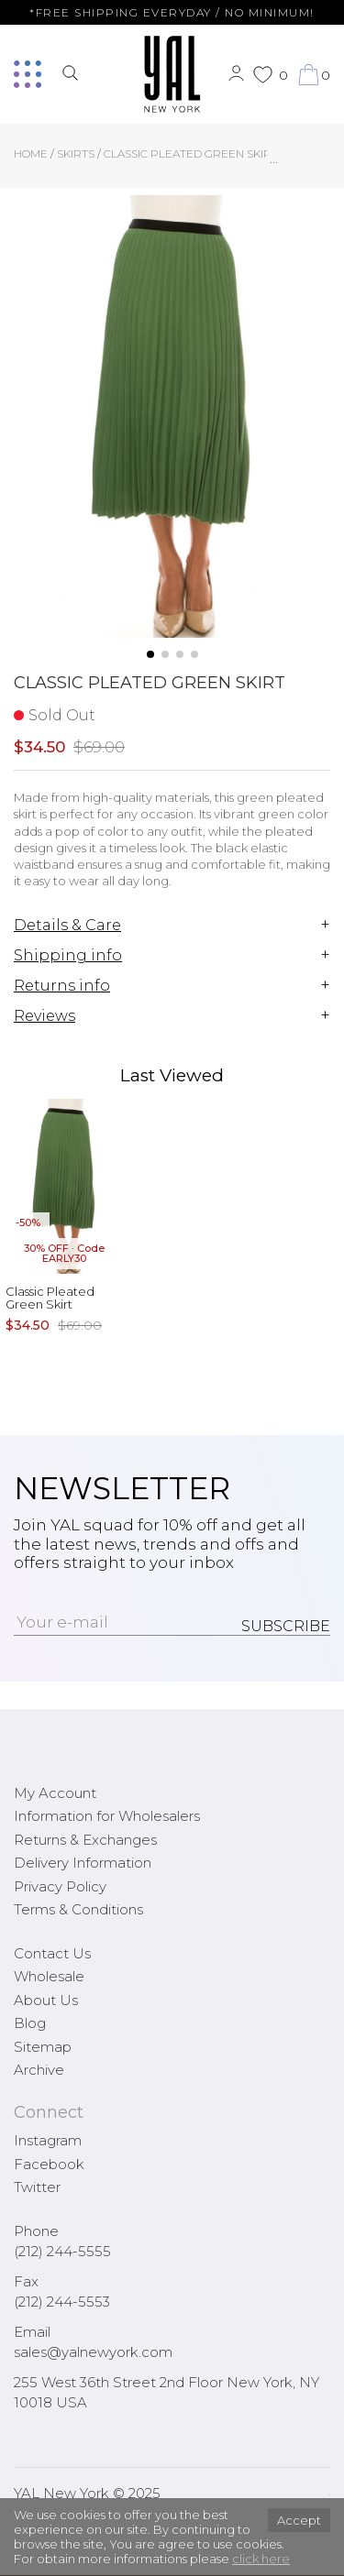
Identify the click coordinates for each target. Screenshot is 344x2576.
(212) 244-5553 (62, 2301)
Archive (39, 2069)
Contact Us (52, 1953)
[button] (150, 654)
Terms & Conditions (78, 1909)
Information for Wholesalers (107, 1816)
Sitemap (43, 2046)
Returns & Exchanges (85, 1839)
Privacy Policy (60, 1886)
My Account (55, 1793)
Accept (299, 2520)
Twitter (37, 2187)
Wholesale (49, 1976)
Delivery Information (82, 1862)
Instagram (48, 2140)
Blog (30, 2023)
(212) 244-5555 (62, 2251)
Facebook (49, 2164)
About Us (46, 2000)
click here (261, 2558)
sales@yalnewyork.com (93, 2352)
